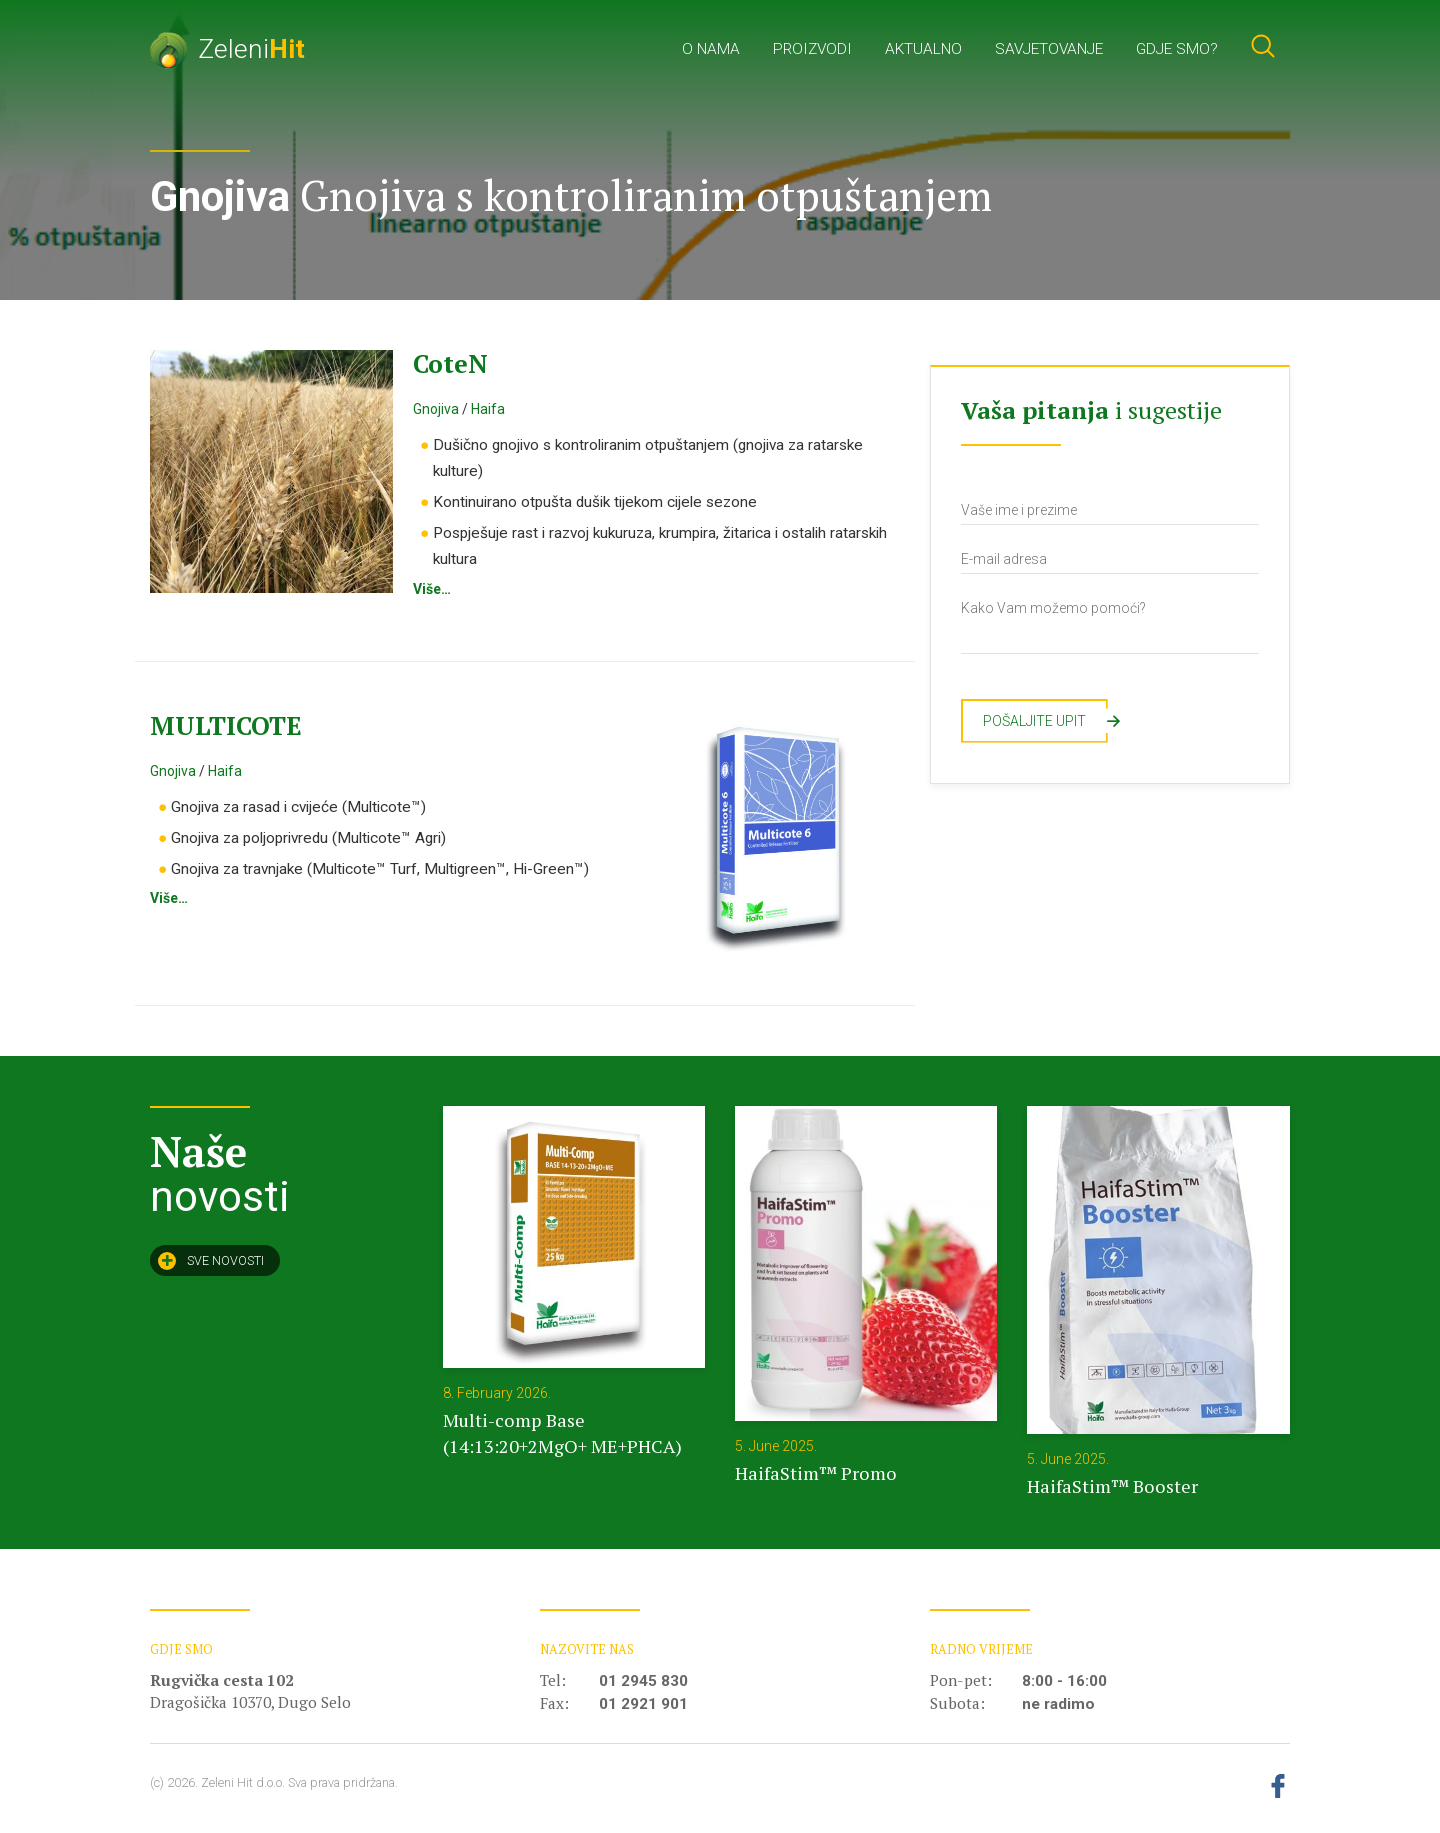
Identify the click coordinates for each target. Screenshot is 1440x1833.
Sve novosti (211, 1261)
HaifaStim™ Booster (1112, 1486)
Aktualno (923, 49)
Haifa (488, 409)
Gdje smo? (1177, 49)
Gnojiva (436, 409)
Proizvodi (812, 49)
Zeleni (227, 48)
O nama (711, 49)
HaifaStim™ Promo (816, 1473)
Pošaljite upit (1045, 721)
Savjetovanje (1049, 49)
